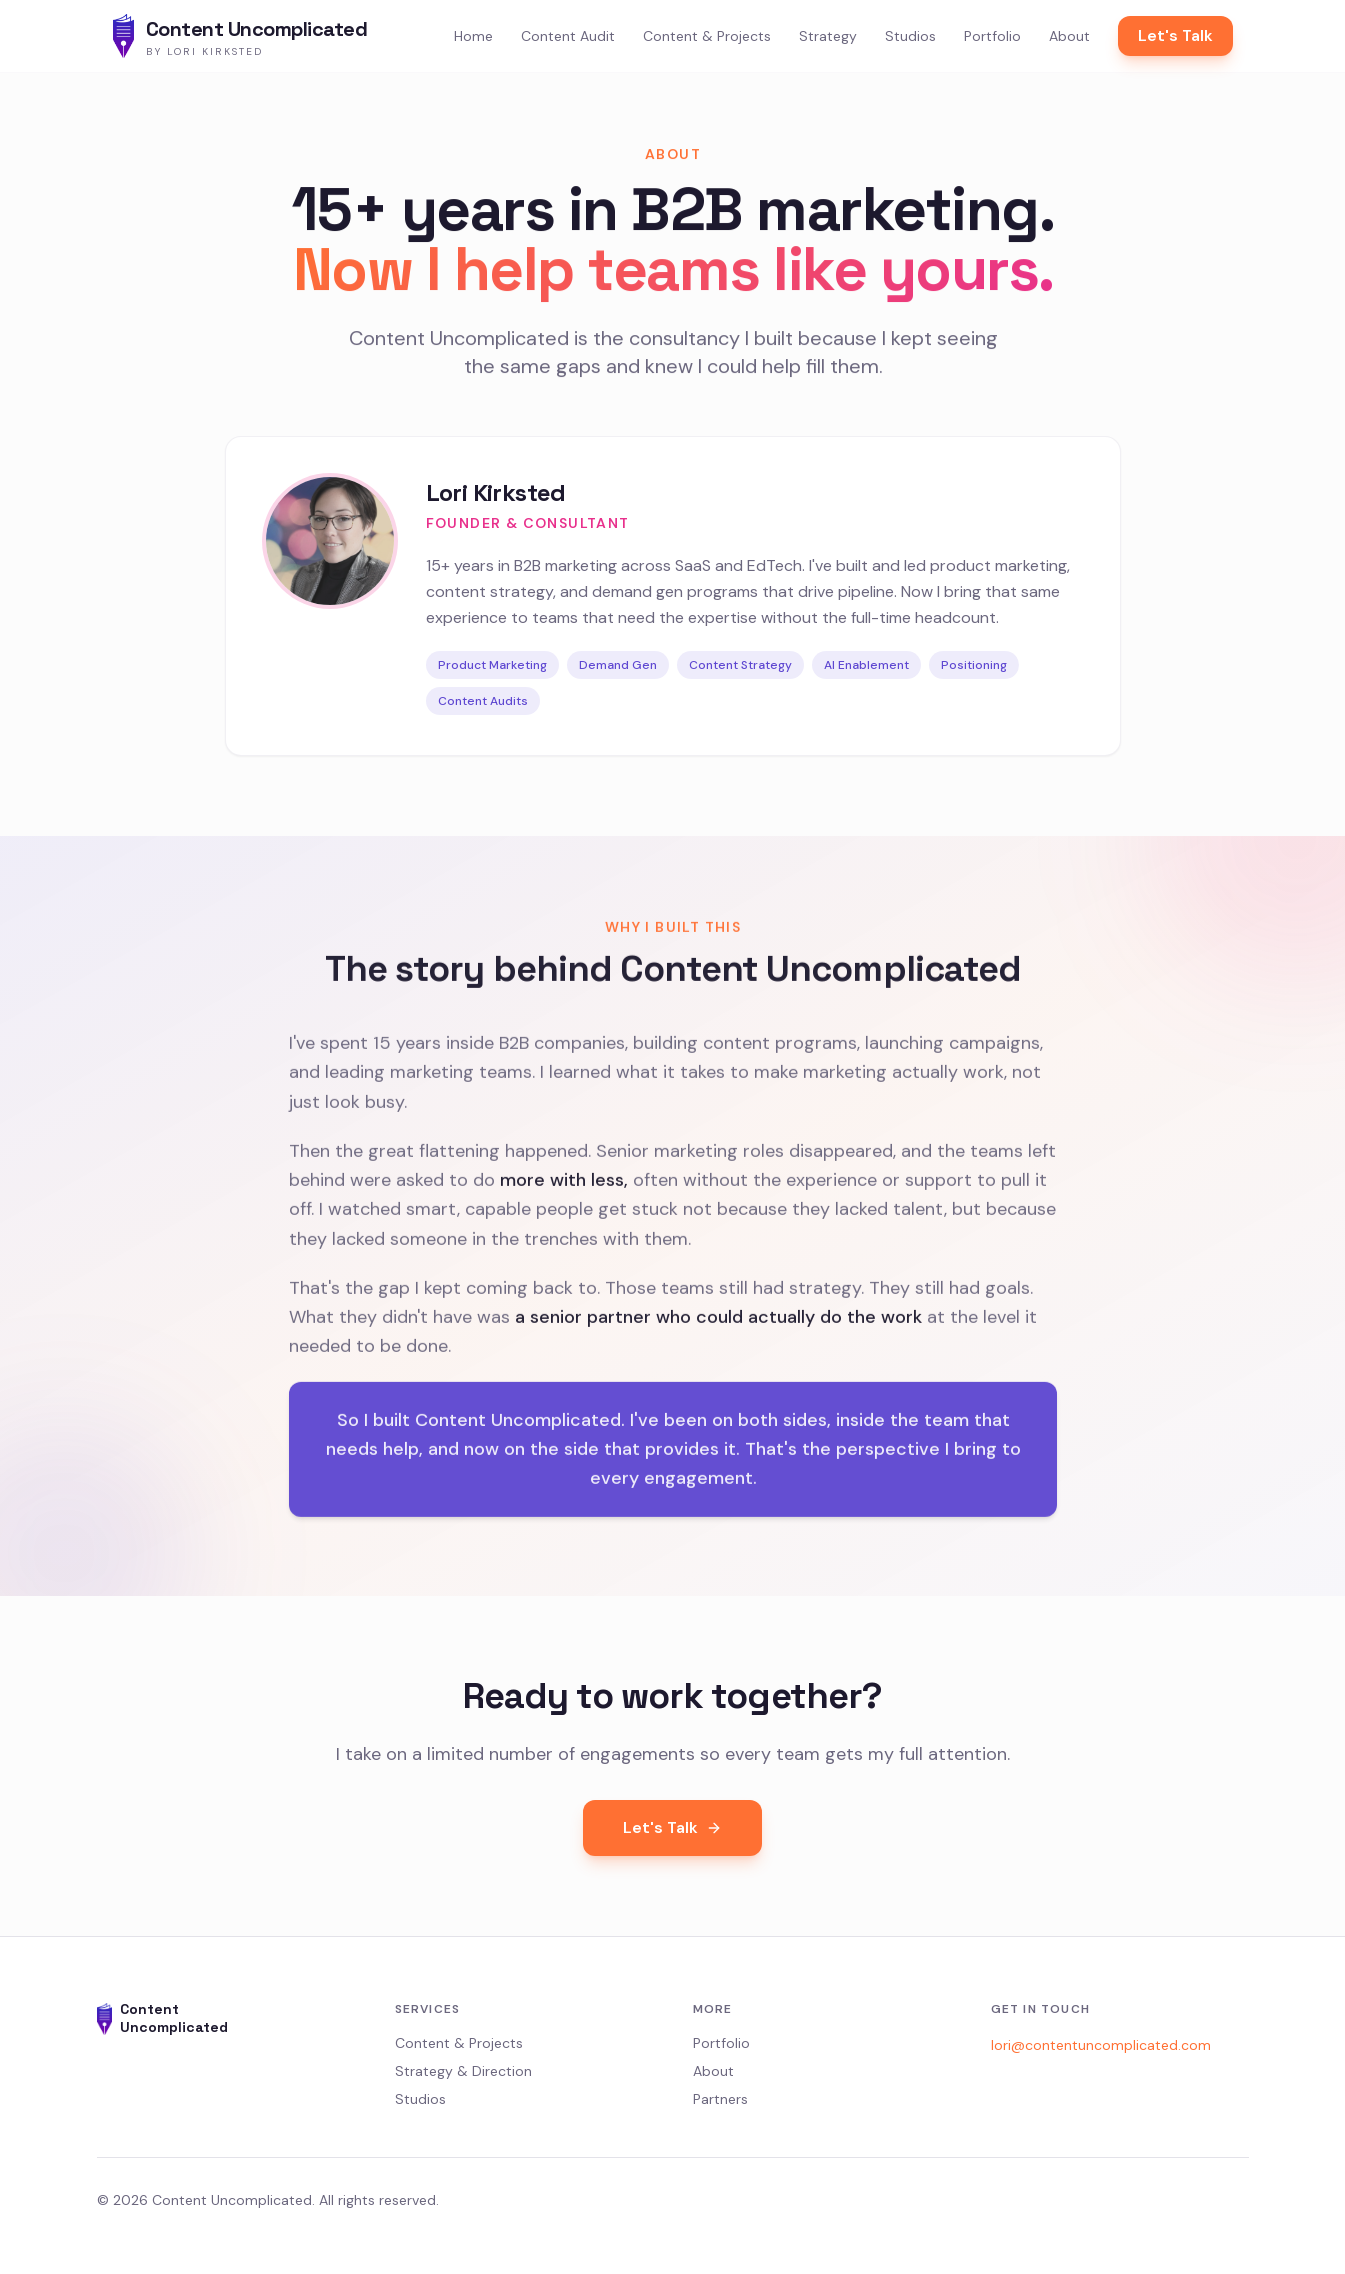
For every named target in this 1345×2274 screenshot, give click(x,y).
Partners (720, 2099)
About (1069, 36)
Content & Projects (707, 36)
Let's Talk (1175, 35)
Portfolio (992, 36)
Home (473, 36)
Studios (910, 36)
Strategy (828, 36)
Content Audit (568, 36)
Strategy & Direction (463, 2071)
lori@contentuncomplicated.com (1101, 2045)
